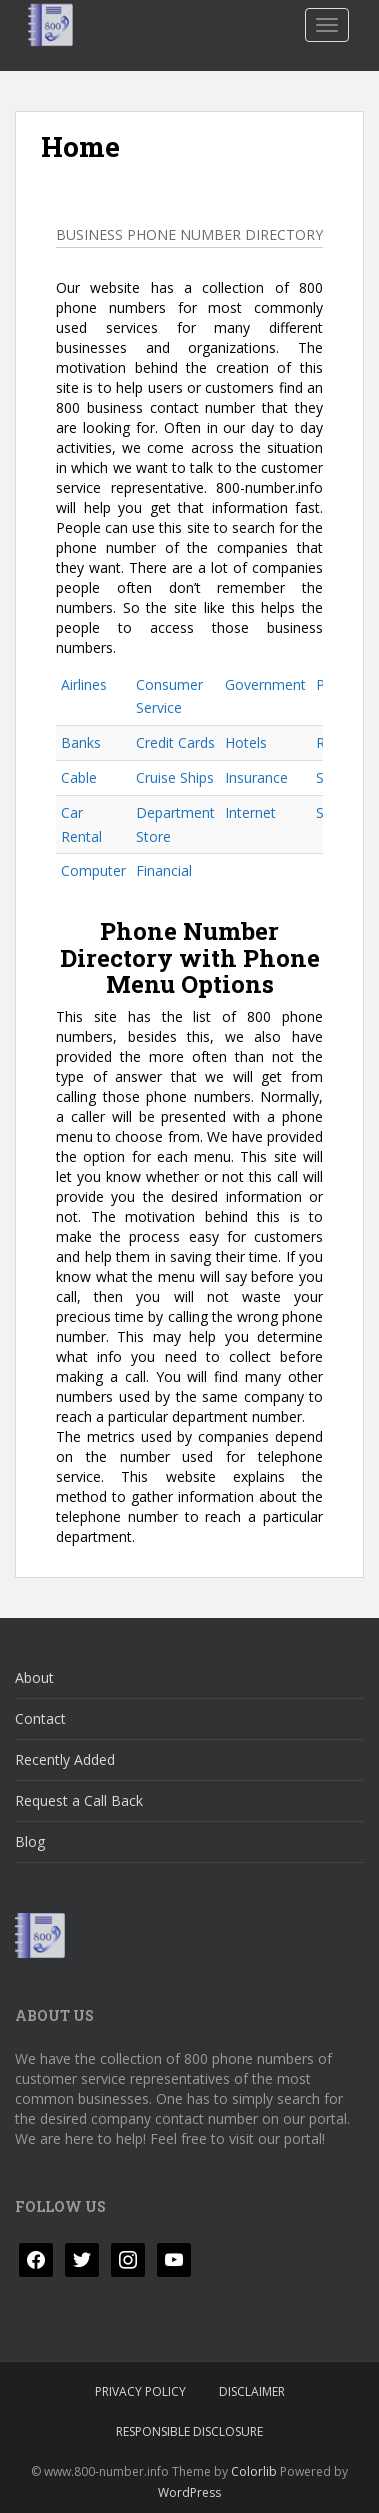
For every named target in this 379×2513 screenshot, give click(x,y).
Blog (30, 1841)
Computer (93, 870)
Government (265, 684)
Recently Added (65, 1759)
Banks (81, 742)
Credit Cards (175, 742)
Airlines (84, 684)
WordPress (189, 2492)
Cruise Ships (175, 777)
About (34, 1677)
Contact (40, 1718)
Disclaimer (252, 2391)
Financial (164, 870)
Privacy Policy (140, 2391)
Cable (79, 777)
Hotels (246, 742)
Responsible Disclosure (189, 2431)
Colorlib (254, 2471)
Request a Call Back (79, 1800)
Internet (250, 812)
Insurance (256, 777)
